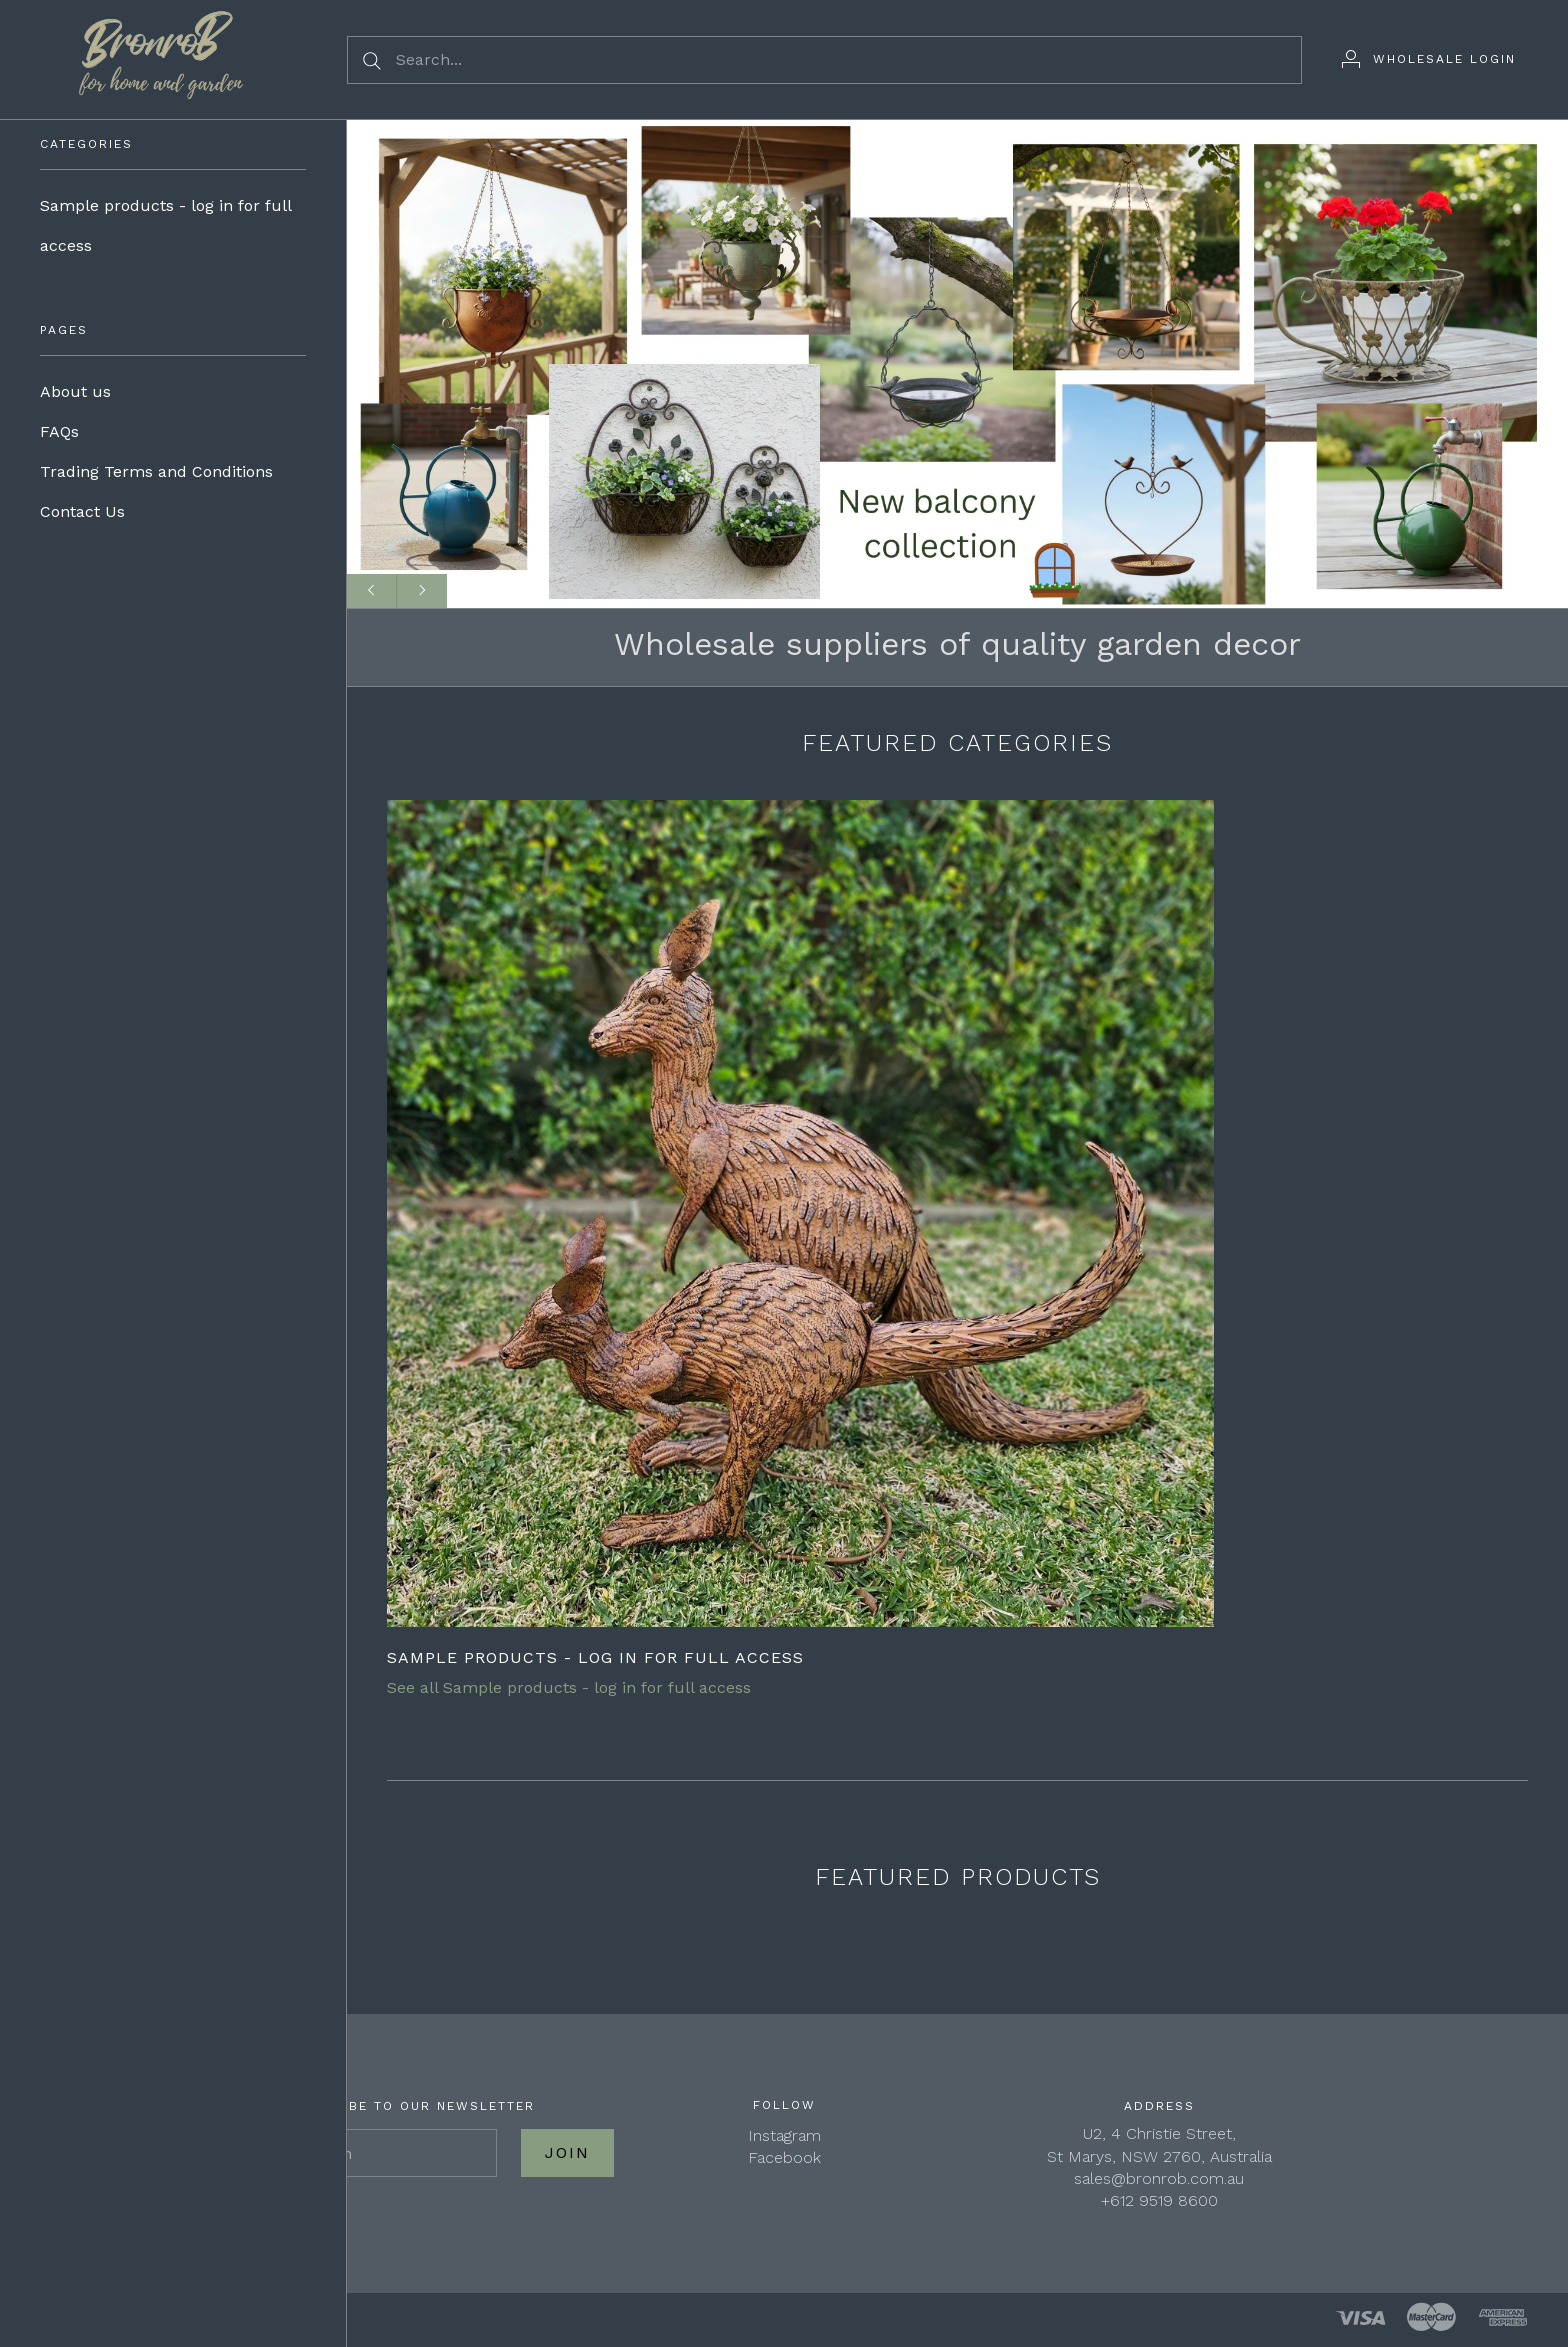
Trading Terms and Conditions (156, 471)
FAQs (59, 431)
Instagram (784, 2135)
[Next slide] (422, 591)
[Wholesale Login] (1429, 59)
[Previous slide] (372, 591)
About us (75, 391)
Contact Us (82, 511)
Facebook (784, 2157)
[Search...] (824, 60)
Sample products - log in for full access (165, 225)
